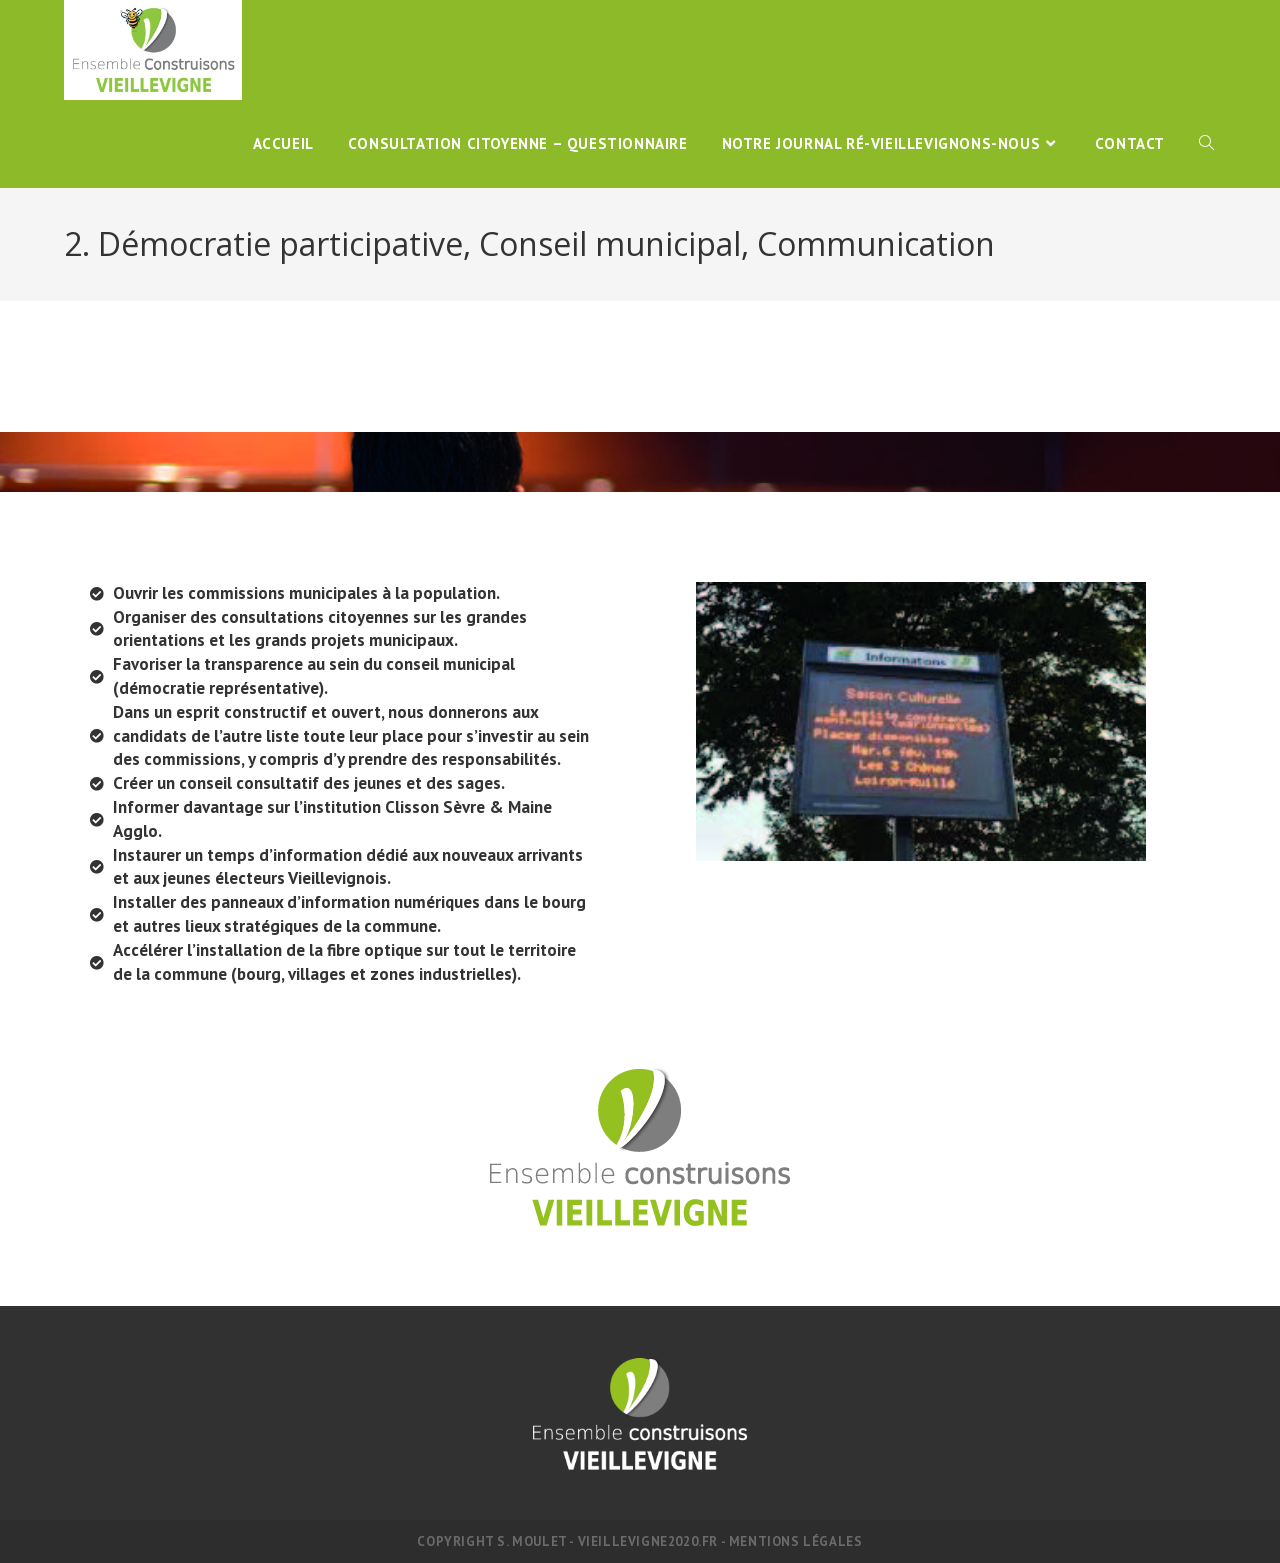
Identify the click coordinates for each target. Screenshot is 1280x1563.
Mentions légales (796, 1541)
